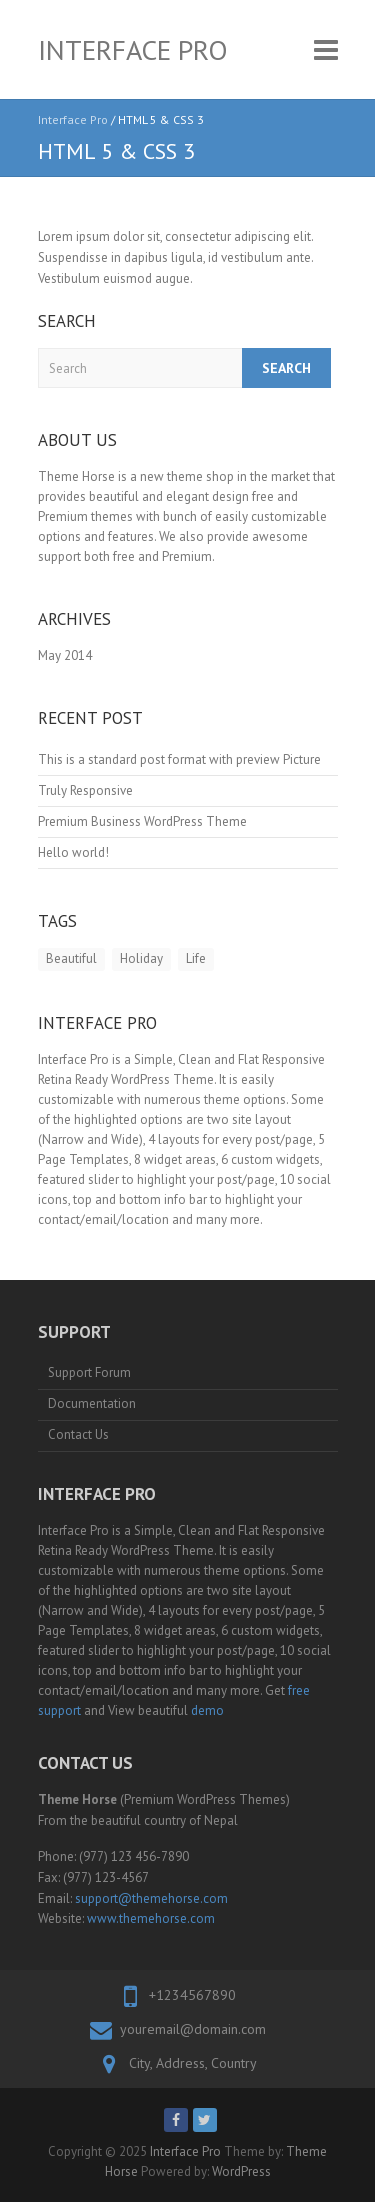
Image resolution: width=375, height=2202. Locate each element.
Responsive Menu (326, 49)
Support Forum (89, 1372)
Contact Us (78, 1434)
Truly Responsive (85, 790)
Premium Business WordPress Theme (142, 821)
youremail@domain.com (193, 2029)
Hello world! (73, 852)
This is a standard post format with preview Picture (179, 759)
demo (207, 1710)
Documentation (92, 1403)
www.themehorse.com (151, 1918)
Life (196, 958)
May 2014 (65, 655)
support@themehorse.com (151, 1898)
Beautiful (71, 958)
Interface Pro (133, 49)
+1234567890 (192, 1995)
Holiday (141, 958)
